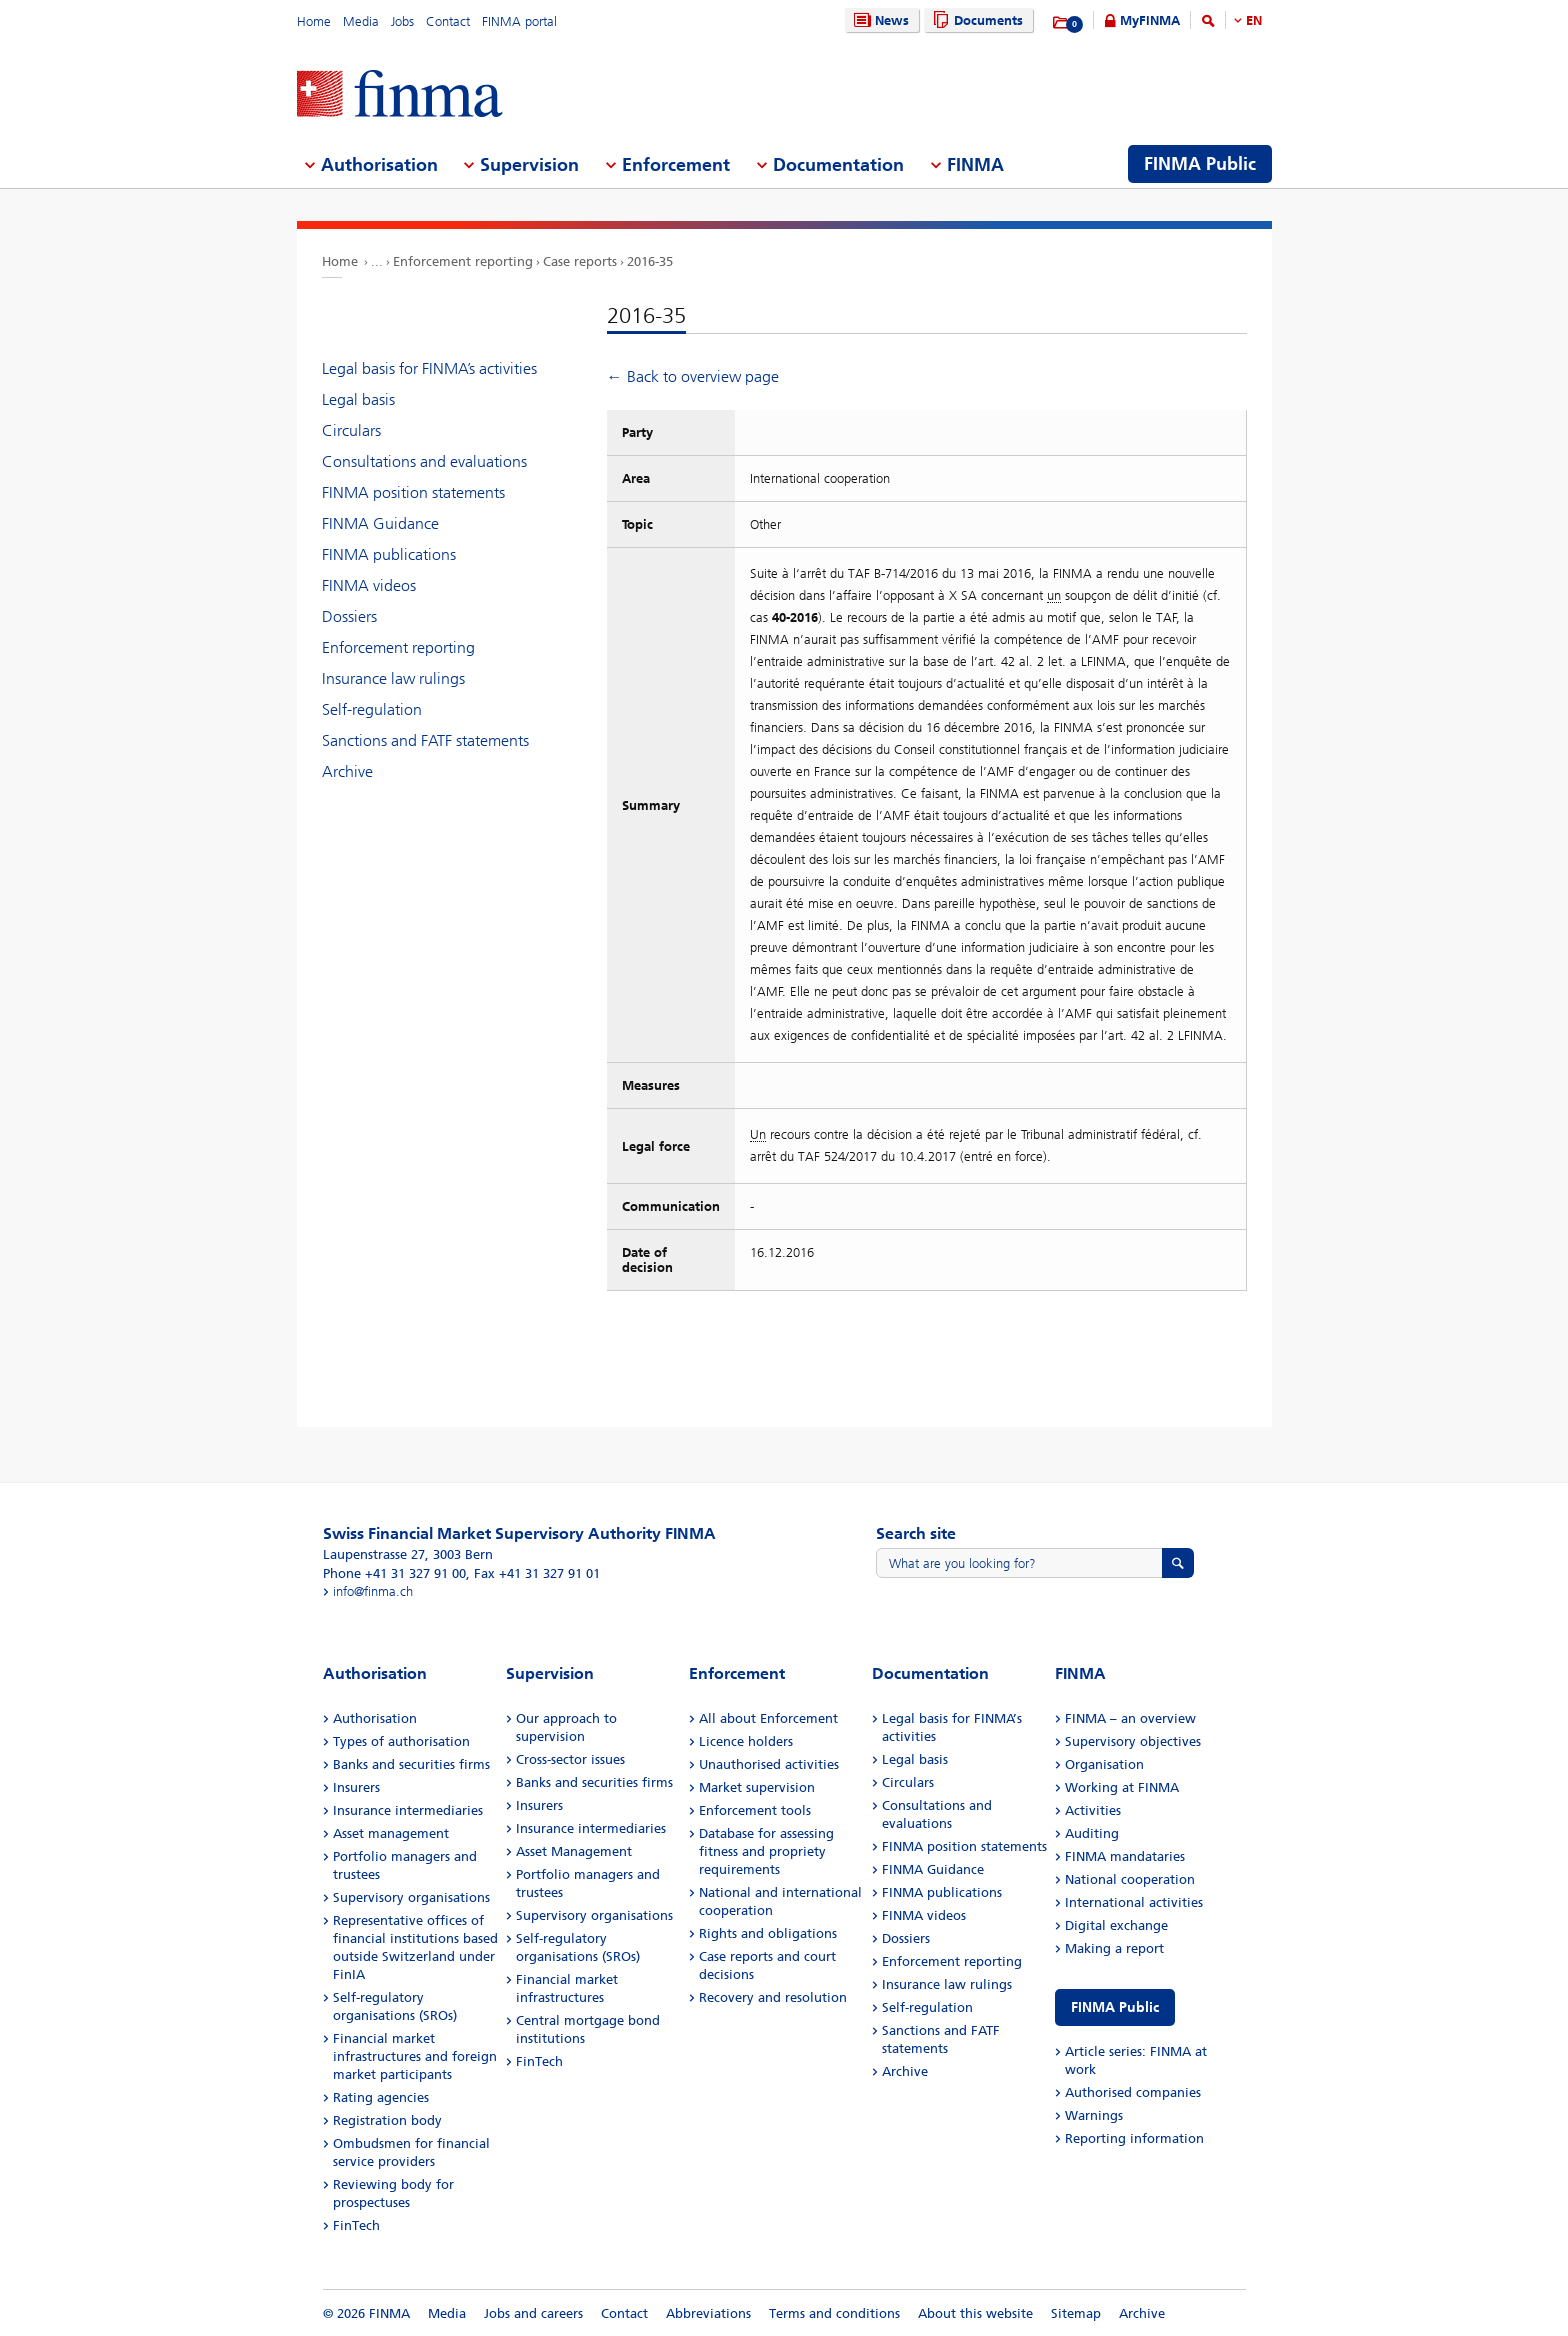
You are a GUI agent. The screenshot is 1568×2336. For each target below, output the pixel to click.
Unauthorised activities (769, 1764)
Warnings (1094, 2115)
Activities (1093, 1810)
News (879, 20)
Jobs (402, 21)
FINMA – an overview (1130, 1718)
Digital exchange (1116, 1925)
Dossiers (349, 616)
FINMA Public (1115, 2007)
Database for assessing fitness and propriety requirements (766, 1851)
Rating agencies (381, 2097)
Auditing (1092, 1833)
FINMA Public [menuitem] (1200, 164)
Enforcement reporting (463, 261)
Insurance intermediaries (408, 1810)
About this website (975, 2313)
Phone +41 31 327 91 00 (394, 1573)
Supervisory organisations (411, 1897)
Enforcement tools (755, 1810)
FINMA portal (519, 21)
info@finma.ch (373, 1591)
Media (361, 21)
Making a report (1114, 1948)
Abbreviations (708, 2313)
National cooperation (1130, 1879)
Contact (448, 21)
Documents (975, 20)
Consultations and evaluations (424, 461)
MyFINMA (1150, 20)
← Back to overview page (693, 376)
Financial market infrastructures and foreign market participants (415, 2056)
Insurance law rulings (393, 678)
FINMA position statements (413, 492)
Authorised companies (1133, 2092)
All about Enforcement (768, 1718)
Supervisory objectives (1133, 1741)
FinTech (356, 2225)
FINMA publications (389, 554)
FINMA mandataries (1125, 1856)
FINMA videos (369, 585)
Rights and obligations (768, 1933)
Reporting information (1134, 2138)
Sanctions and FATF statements (425, 740)
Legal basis (358, 399)
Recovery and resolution (773, 1997)
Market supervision (757, 1787)
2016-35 (650, 261)
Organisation (1104, 1764)
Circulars (351, 430)
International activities (1134, 1902)
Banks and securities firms (411, 1764)
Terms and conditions (834, 2313)
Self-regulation (372, 709)
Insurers (356, 1787)
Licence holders (746, 1741)
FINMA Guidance (380, 523)
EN (1254, 20)
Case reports (580, 261)
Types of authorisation (401, 1741)
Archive (347, 771)
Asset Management (574, 1851)
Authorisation (375, 1718)
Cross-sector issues (570, 1759)
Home (314, 21)
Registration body (387, 2120)
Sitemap (1076, 2313)
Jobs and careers (533, 2313)
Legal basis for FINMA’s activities (429, 368)
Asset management (391, 1833)
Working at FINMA (1122, 1787)
